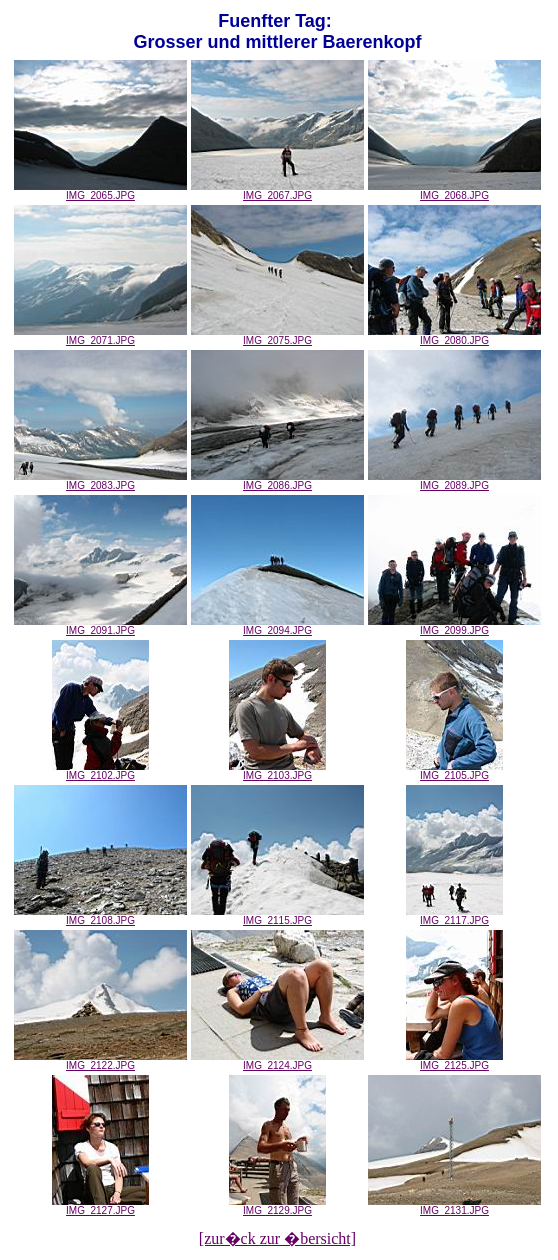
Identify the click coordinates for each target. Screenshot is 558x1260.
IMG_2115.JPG (277, 916)
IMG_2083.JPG (100, 481)
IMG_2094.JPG (277, 626)
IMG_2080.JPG (454, 336)
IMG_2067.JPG (277, 191)
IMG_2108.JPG (100, 916)
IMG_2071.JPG (100, 336)
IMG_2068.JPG (454, 191)
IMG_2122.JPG (100, 1061)
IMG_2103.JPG (277, 771)
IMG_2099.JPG (454, 626)
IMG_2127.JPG (100, 1206)
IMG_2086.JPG (277, 481)
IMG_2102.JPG (100, 771)
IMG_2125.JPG (454, 1061)
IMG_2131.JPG (454, 1206)
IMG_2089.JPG (454, 481)
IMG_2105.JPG (454, 771)
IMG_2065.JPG (100, 191)
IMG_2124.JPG (277, 1061)
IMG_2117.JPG (454, 916)
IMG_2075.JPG (277, 336)
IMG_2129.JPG (277, 1206)
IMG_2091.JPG (100, 626)
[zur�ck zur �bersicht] (277, 1238)
